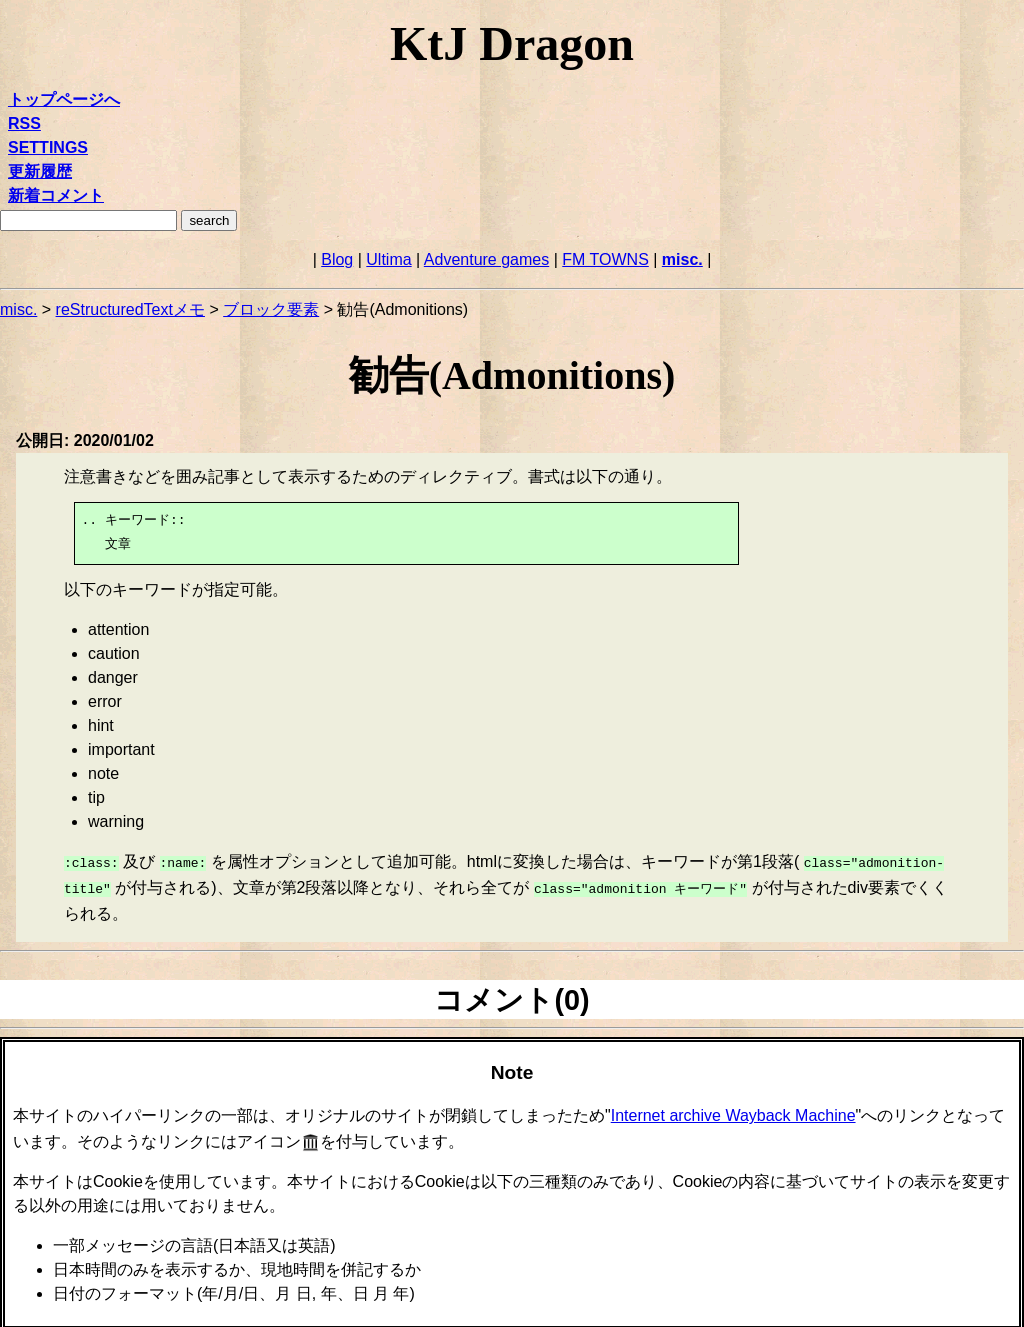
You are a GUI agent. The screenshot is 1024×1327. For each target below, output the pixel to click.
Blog (337, 259)
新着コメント (56, 195)
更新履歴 (40, 171)
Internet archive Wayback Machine (733, 1111)
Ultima (388, 259)
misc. (682, 259)
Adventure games (486, 259)
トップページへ (64, 99)
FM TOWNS (605, 259)
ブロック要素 (271, 309)
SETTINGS (48, 147)
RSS (24, 123)
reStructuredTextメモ (130, 309)
